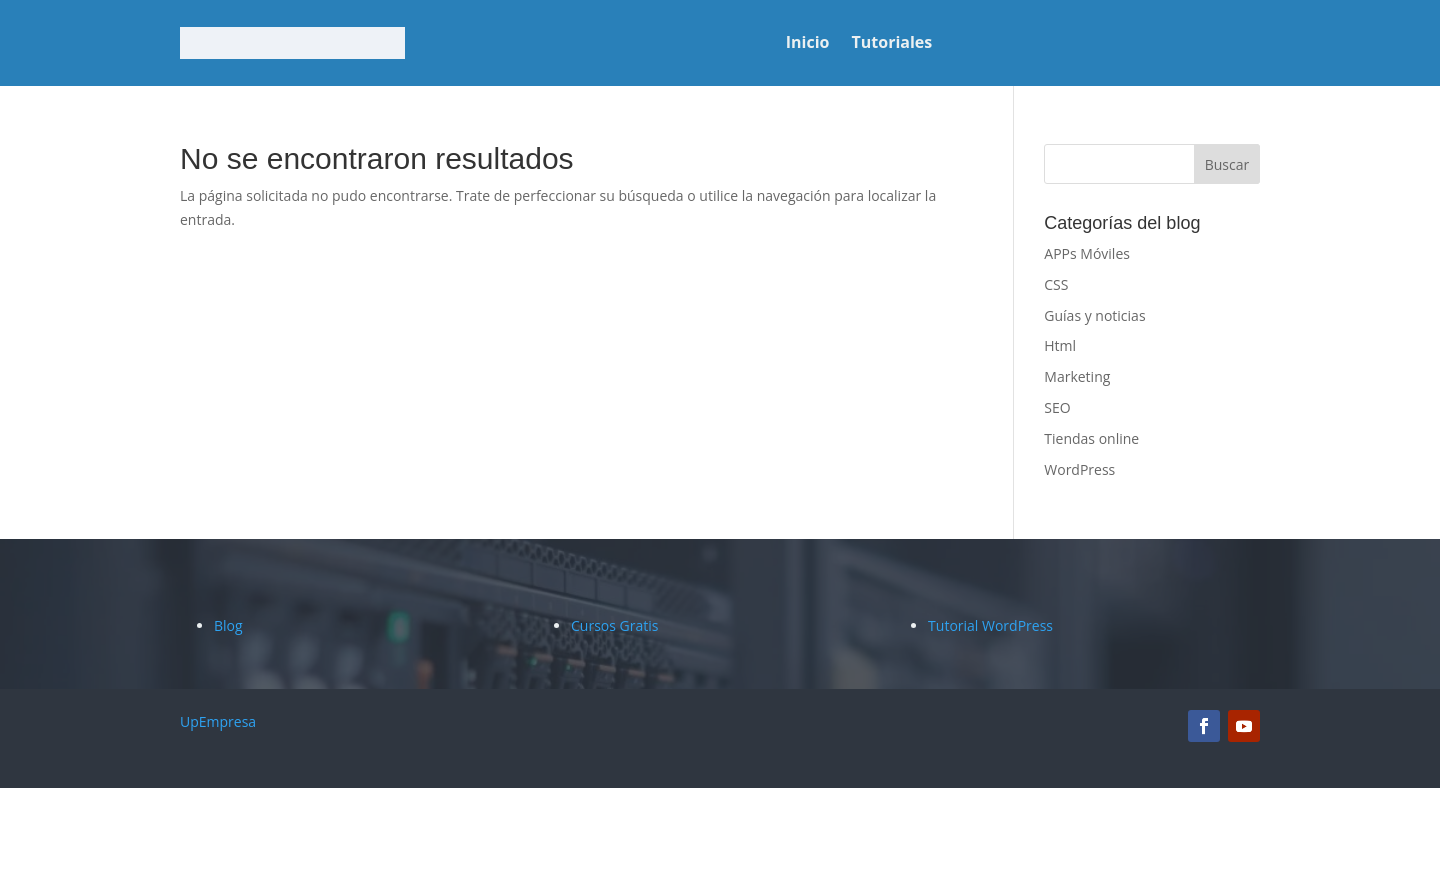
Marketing (1077, 376)
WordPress (1079, 469)
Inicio (808, 44)
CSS (1056, 284)
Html (1060, 345)
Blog (228, 625)
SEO (1057, 407)
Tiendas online (1091, 438)
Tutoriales (892, 44)
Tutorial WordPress (990, 625)
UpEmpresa (218, 721)
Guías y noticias (1094, 315)
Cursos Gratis (614, 625)
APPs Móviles (1087, 253)
